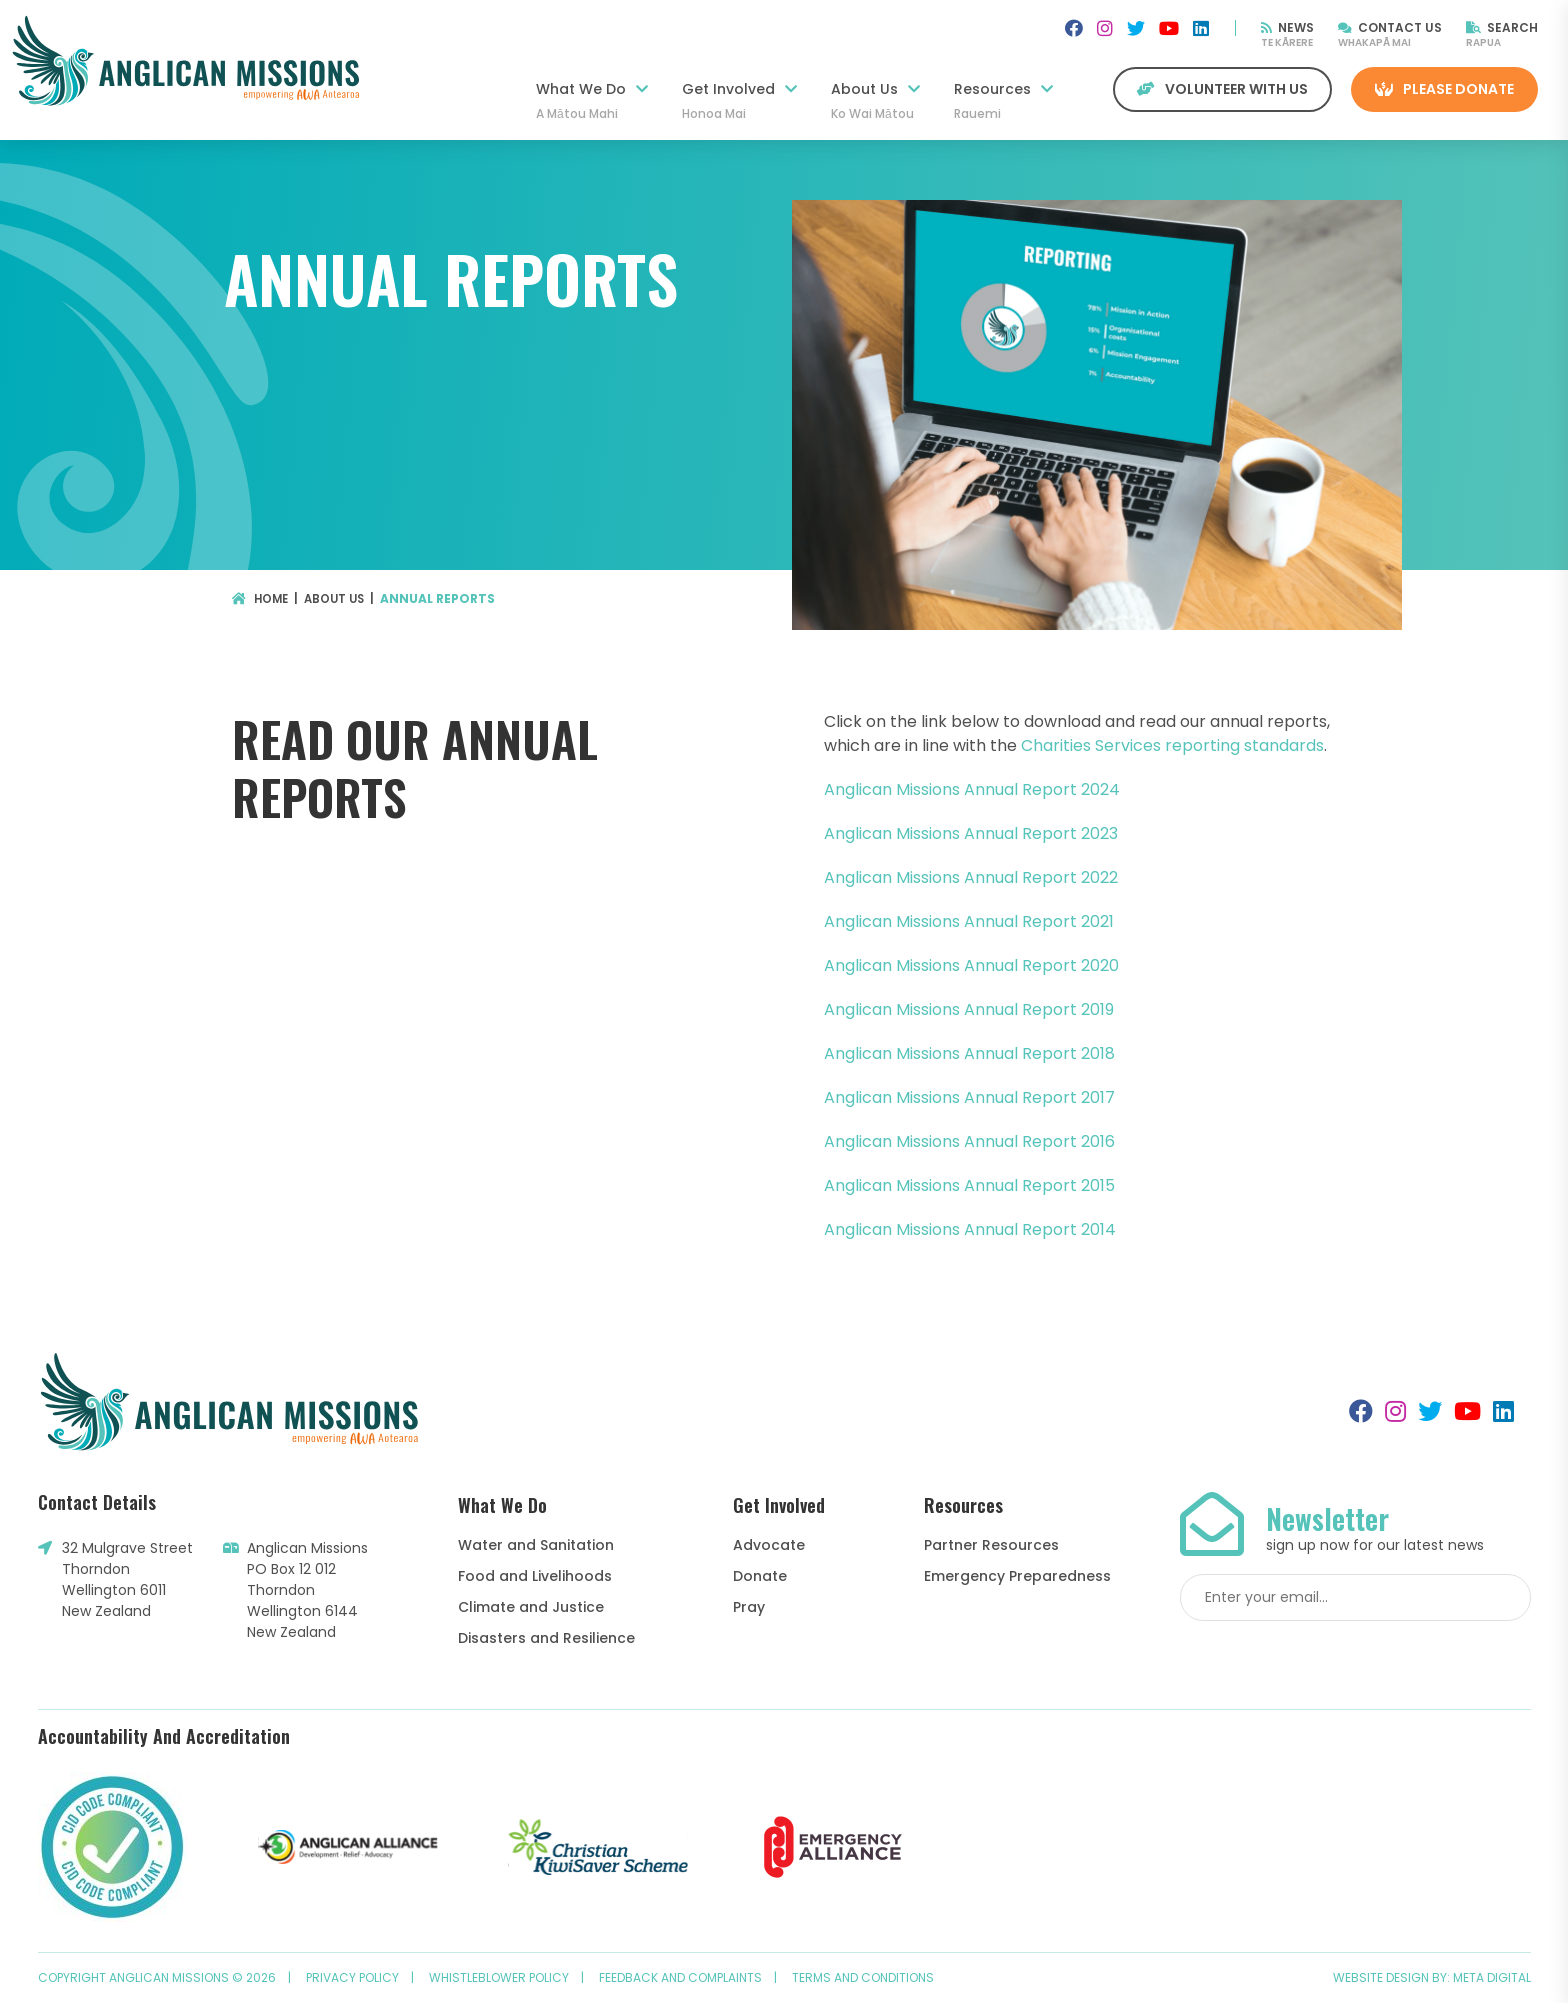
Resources (1003, 101)
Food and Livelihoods (535, 1576)
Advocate (769, 1545)
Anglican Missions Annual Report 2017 (969, 1097)
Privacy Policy (352, 1977)
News (1287, 27)
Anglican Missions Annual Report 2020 (971, 965)
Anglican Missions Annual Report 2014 (970, 1229)
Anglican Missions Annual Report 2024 (972, 789)
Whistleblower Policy (499, 1977)
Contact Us (1390, 27)
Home (261, 598)
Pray (749, 1607)
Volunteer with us (1222, 89)
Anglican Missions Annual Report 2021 (969, 921)
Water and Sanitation (536, 1545)
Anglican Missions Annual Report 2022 (971, 877)
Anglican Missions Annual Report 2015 (969, 1185)
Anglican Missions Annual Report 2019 (969, 1009)
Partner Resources (991, 1545)
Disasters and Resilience (546, 1638)
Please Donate (1444, 89)
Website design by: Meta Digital (1432, 1977)
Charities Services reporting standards (1172, 745)
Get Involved (739, 101)
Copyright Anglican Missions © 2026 (157, 1977)
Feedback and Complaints (680, 1977)
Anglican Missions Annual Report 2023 (971, 833)
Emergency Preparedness (1017, 1576)
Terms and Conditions (863, 1977)
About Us (875, 101)
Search (1502, 27)
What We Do (592, 101)
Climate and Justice (531, 1607)
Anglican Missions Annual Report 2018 (969, 1053)
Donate (760, 1576)
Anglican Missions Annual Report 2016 (969, 1141)
